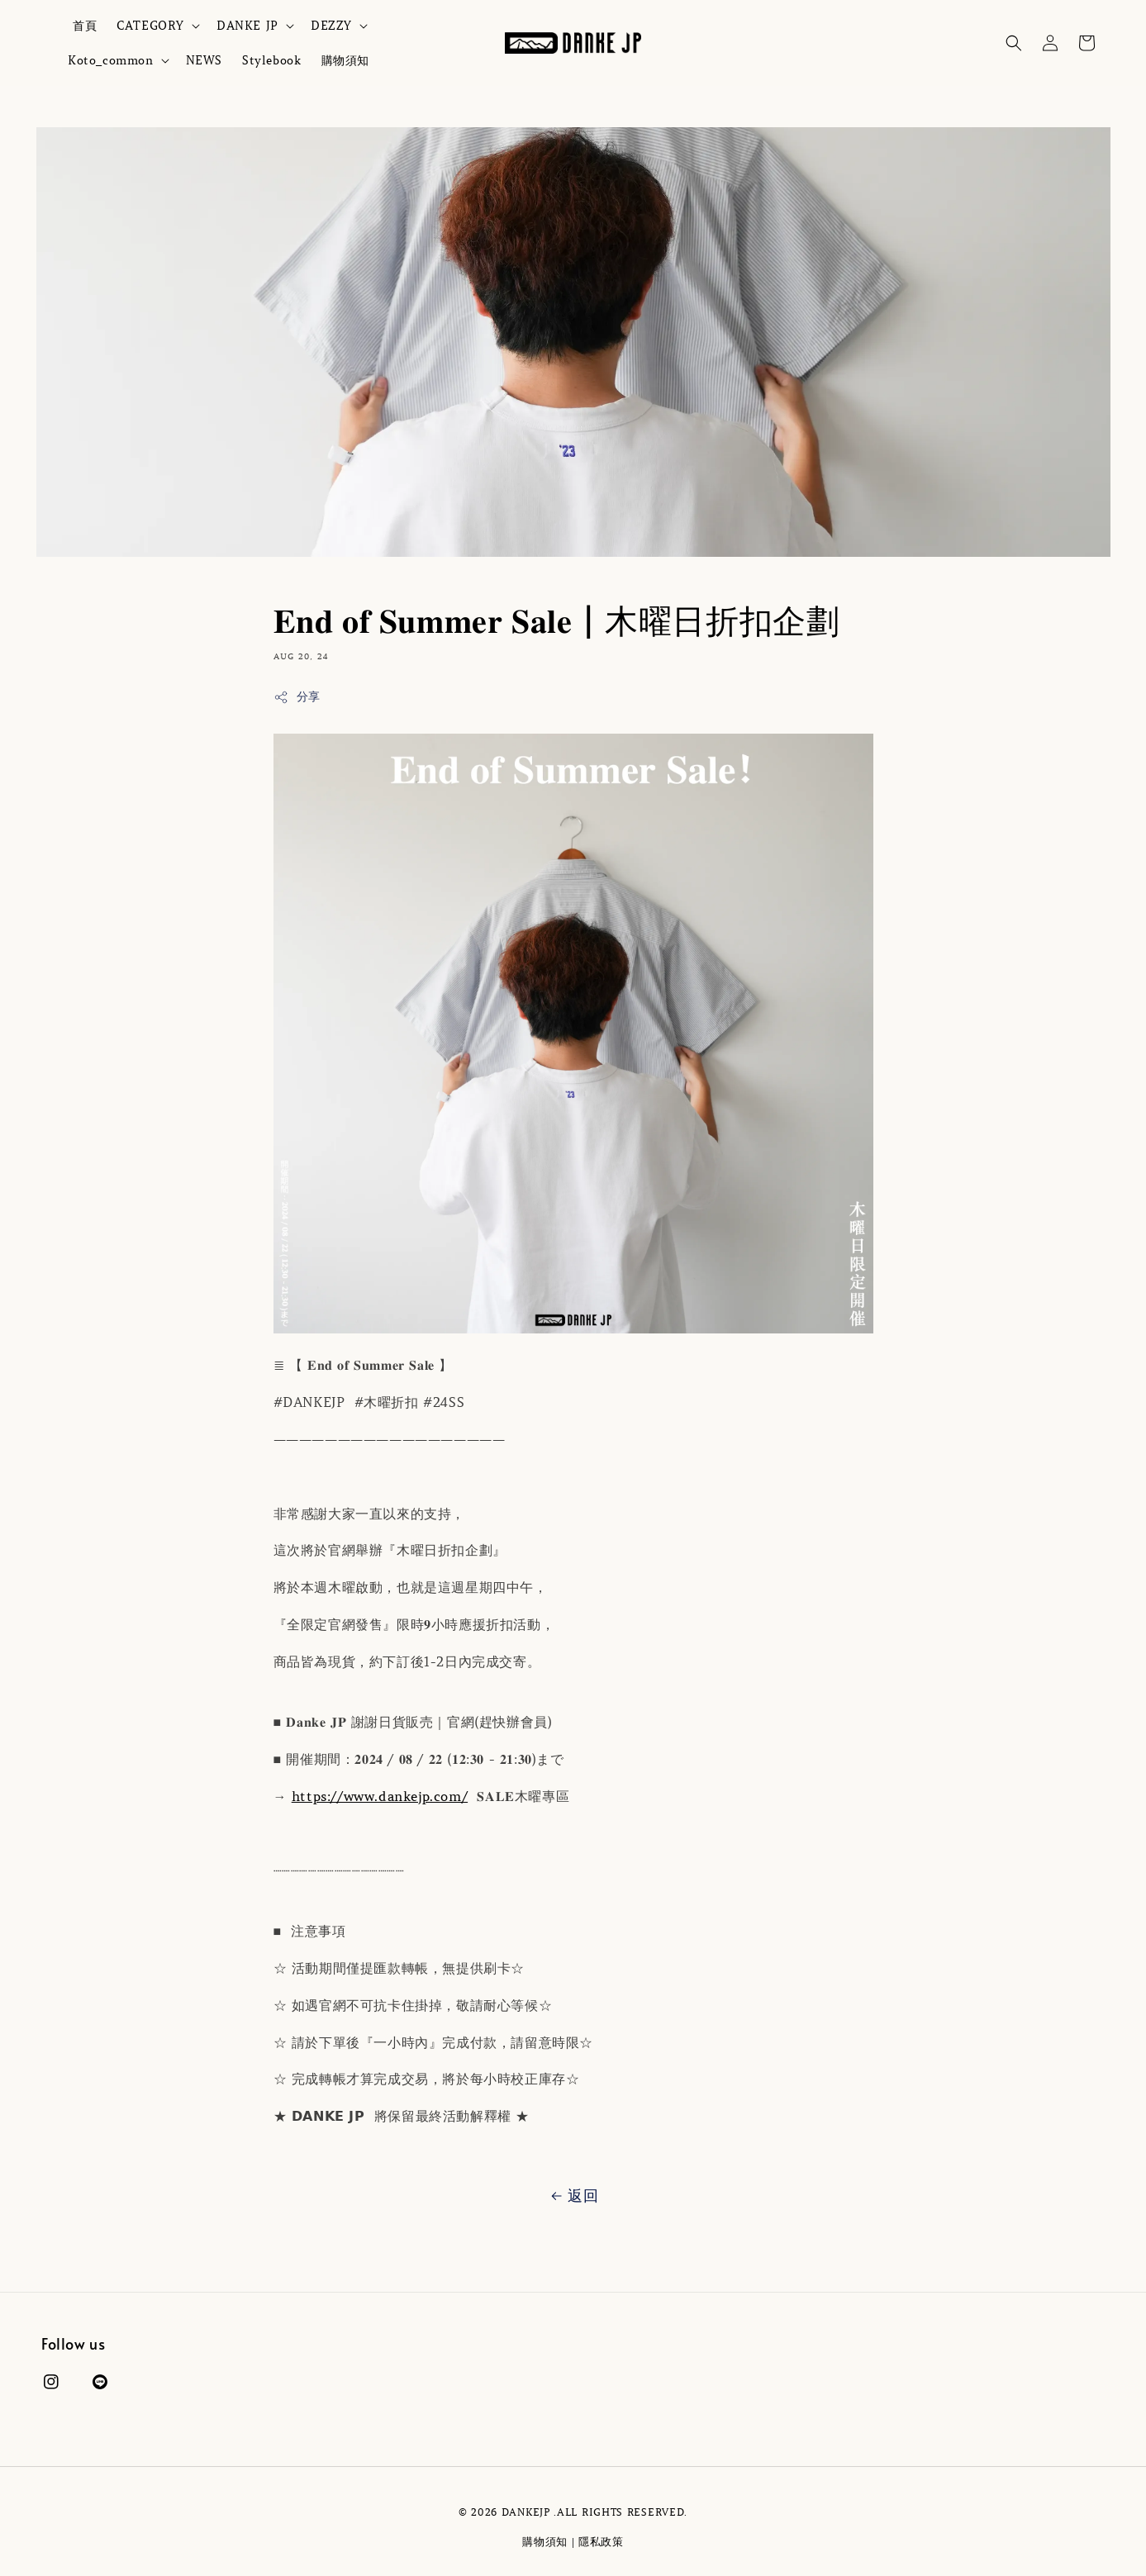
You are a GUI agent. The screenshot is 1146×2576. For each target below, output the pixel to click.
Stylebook (271, 60)
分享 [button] (297, 697)
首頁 (85, 25)
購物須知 (345, 60)
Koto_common (111, 60)
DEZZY (331, 25)
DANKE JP (247, 25)
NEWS (204, 60)
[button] (1014, 43)
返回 (572, 2196)
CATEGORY (150, 25)
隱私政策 (601, 2542)
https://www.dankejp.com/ (380, 1796)
